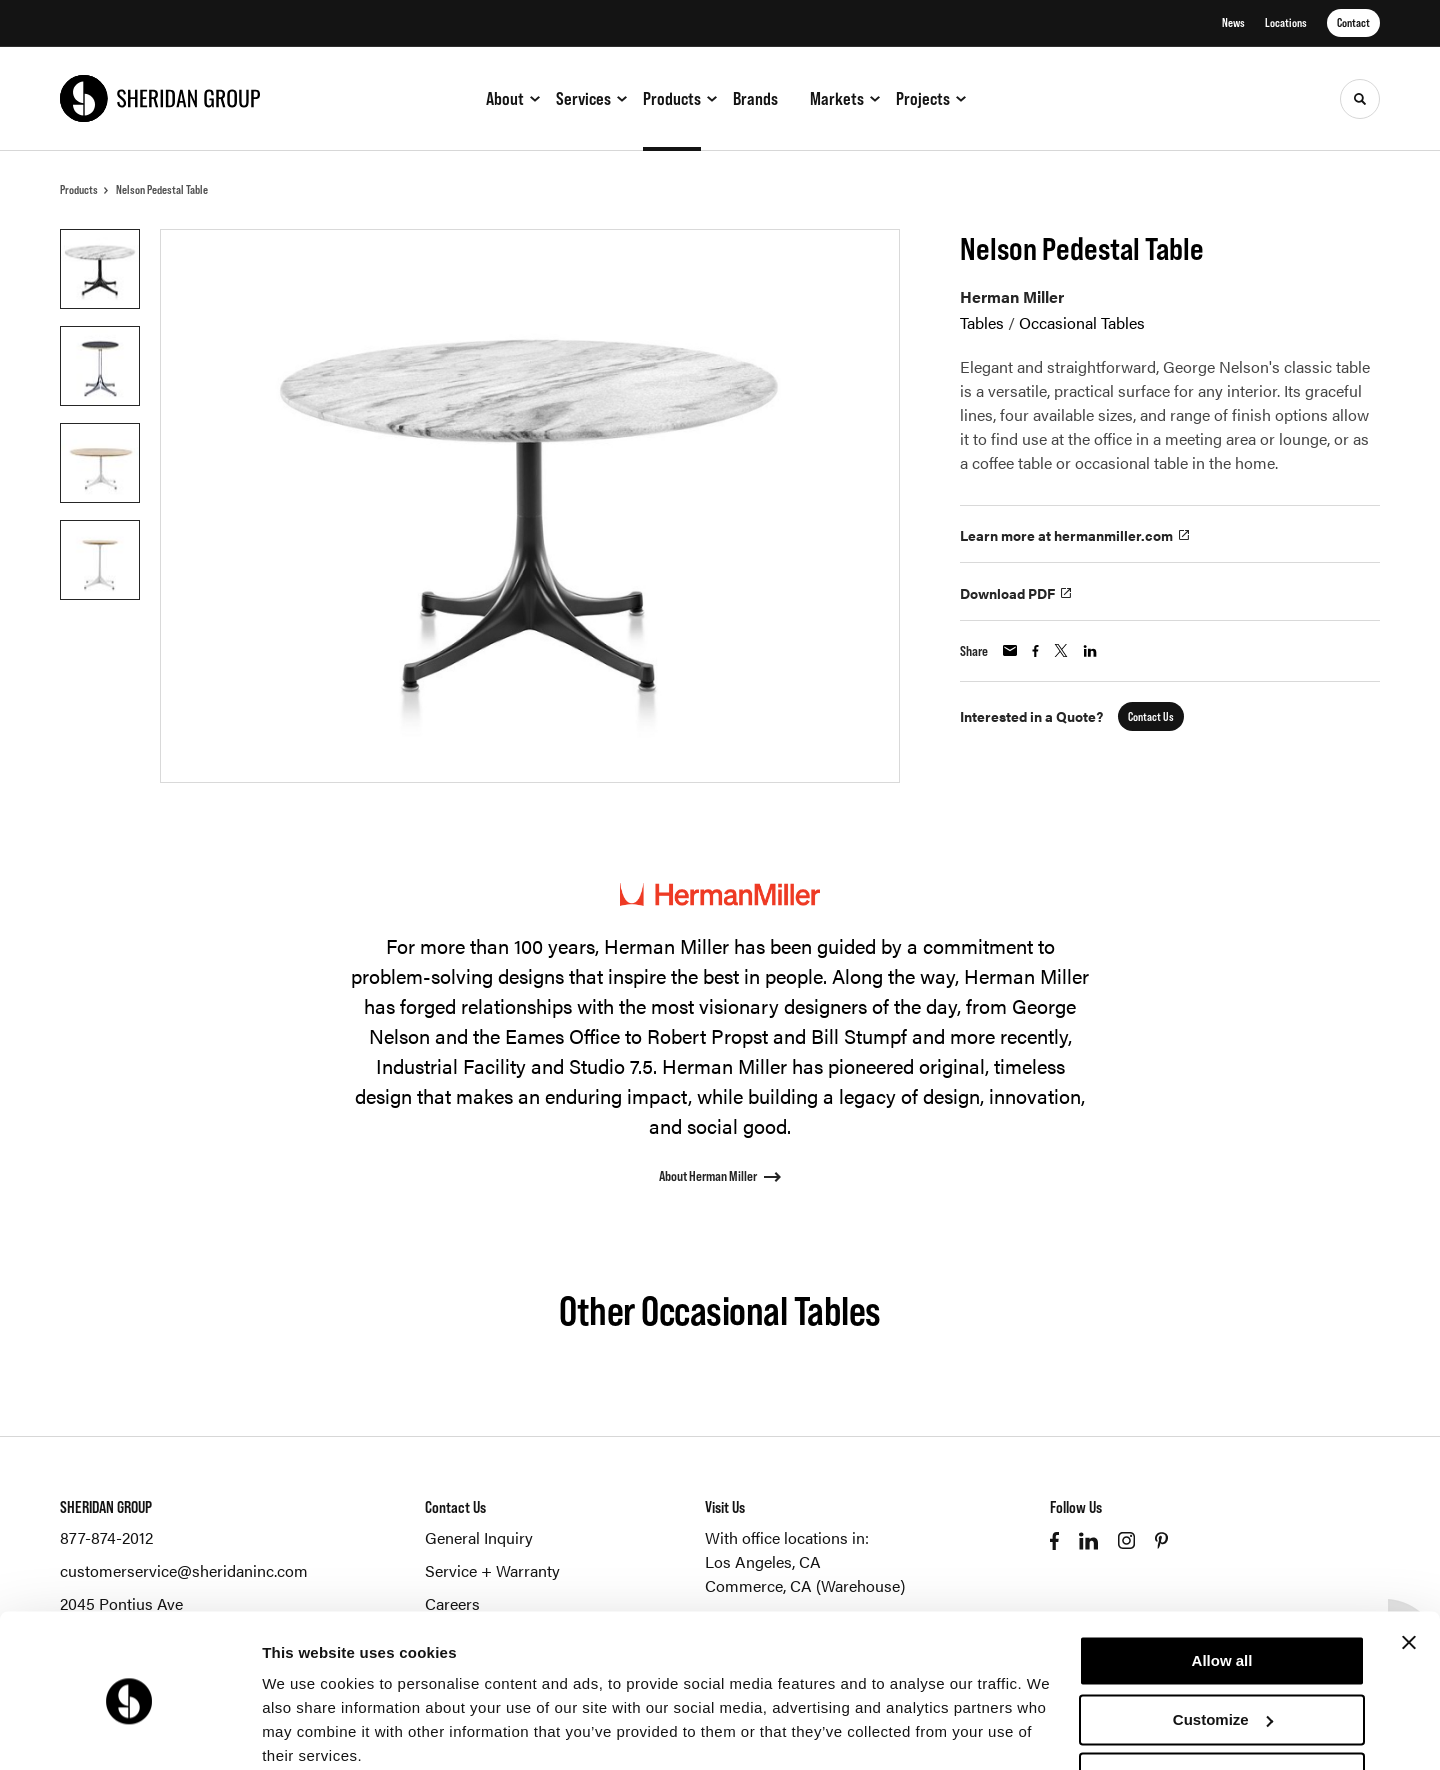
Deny (1222, 1697)
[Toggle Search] (1360, 99)
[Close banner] (1409, 1562)
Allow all (1222, 1580)
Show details (308, 1730)
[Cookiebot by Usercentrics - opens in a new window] (129, 1731)
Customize (1223, 1638)
